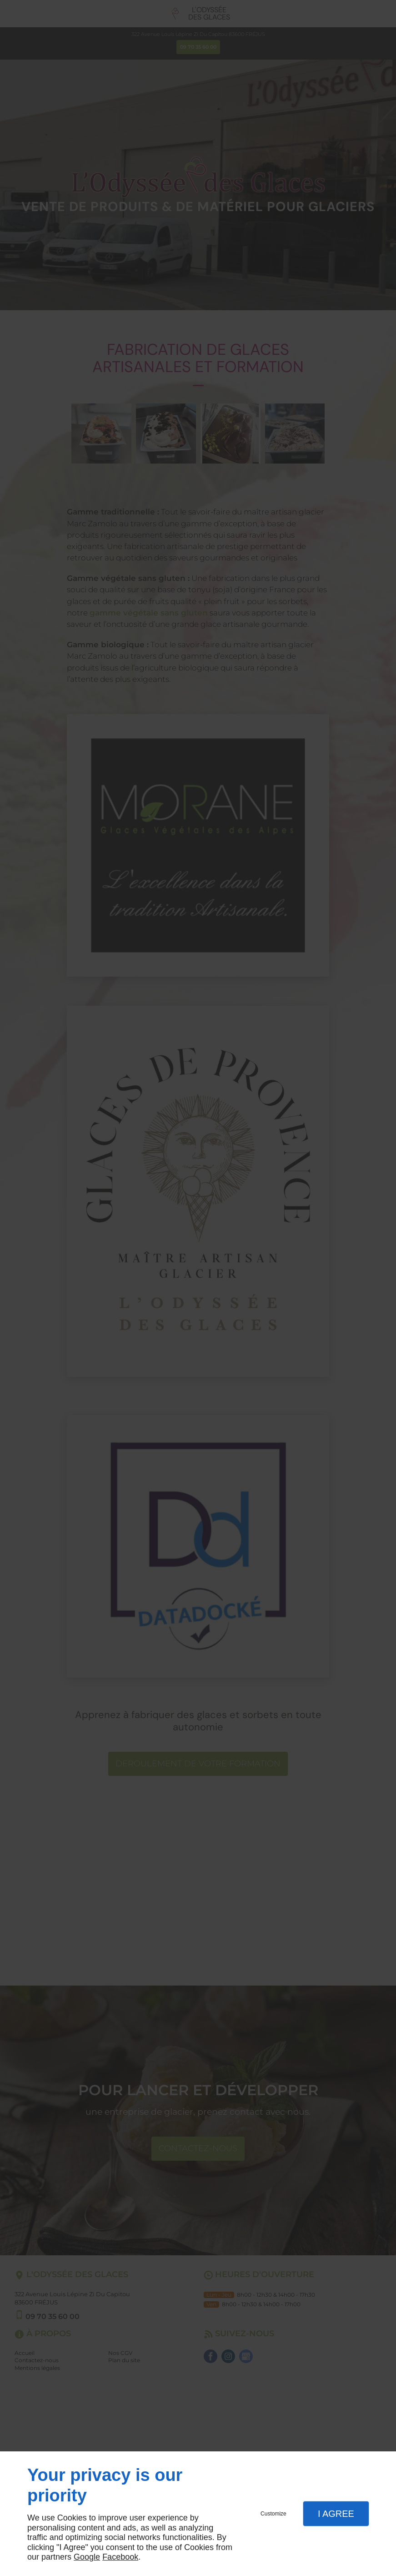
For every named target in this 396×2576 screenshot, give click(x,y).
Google (87, 2556)
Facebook (120, 2556)
